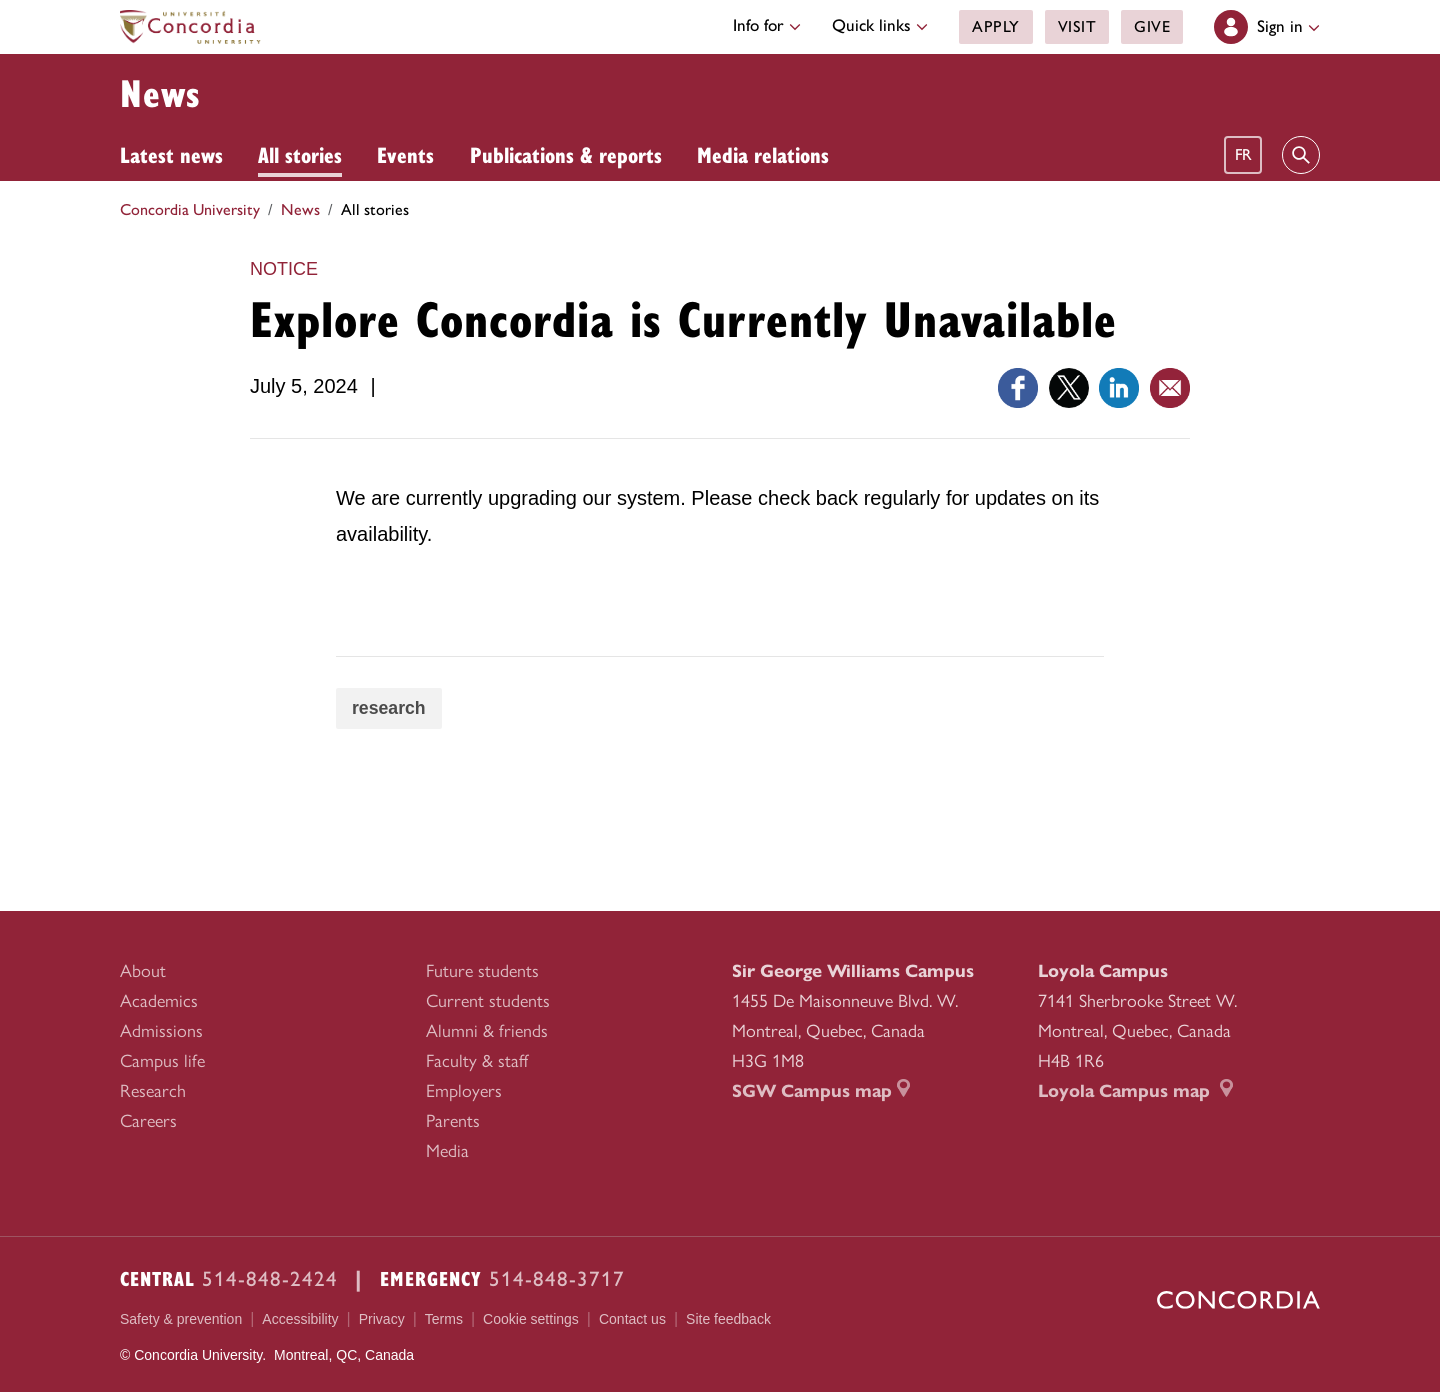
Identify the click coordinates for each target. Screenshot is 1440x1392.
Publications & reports (566, 154)
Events (405, 154)
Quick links (880, 25)
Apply (996, 26)
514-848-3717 (557, 1278)
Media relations (763, 154)
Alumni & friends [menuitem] (487, 1031)
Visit (1076, 26)
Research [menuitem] (153, 1091)
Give (1152, 26)
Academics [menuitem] (159, 1001)
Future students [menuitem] (482, 971)
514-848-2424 (270, 1278)
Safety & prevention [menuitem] (181, 1319)
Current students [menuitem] (488, 1001)
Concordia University (190, 209)
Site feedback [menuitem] (728, 1319)
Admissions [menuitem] (161, 1031)
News (160, 92)
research (389, 708)
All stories (300, 154)
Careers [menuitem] (148, 1121)
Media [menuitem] (447, 1151)
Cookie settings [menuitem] (531, 1319)
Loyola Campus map (1135, 1091)
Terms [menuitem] (444, 1319)
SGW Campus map (821, 1091)
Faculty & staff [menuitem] (477, 1061)
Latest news (171, 154)
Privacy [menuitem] (382, 1319)
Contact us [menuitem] (632, 1319)
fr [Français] (1243, 154)
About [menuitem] (143, 971)
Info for (767, 25)
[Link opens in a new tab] (1018, 386)
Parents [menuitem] (453, 1121)
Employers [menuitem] (464, 1091)
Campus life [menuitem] (162, 1061)
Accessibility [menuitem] (300, 1319)
